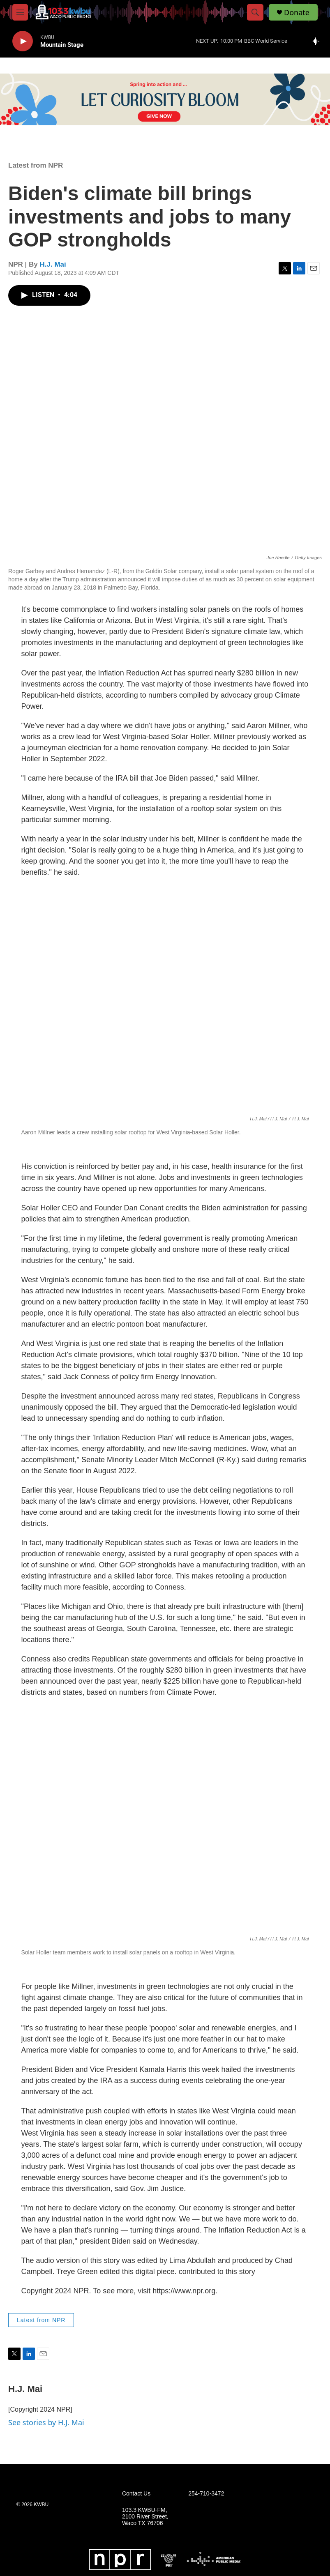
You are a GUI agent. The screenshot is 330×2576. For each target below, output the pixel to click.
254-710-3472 (206, 2494)
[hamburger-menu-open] (20, 12)
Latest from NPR (35, 165)
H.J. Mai (53, 264)
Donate (296, 12)
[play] (22, 41)
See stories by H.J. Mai (46, 2422)
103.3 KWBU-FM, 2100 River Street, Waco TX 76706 (145, 2516)
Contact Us (136, 2494)
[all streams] (318, 41)
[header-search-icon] (255, 12)
